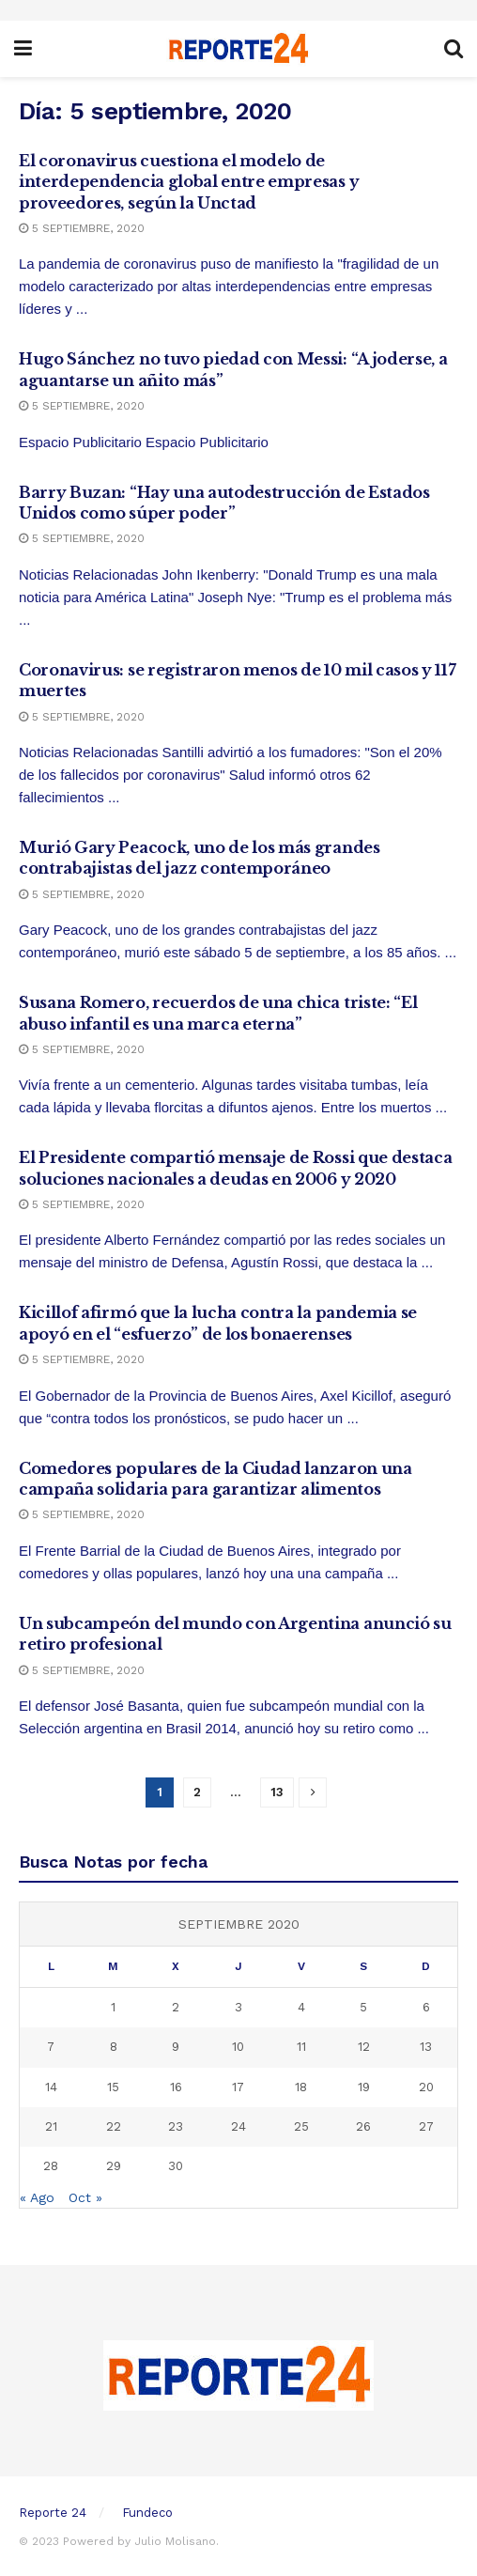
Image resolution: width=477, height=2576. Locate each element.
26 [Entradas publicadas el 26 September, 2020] (363, 2126)
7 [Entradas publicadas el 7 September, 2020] (50, 2047)
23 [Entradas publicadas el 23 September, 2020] (175, 2126)
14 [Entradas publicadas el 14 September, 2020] (51, 2087)
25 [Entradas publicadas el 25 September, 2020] (301, 2126)
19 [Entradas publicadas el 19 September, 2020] (364, 2087)
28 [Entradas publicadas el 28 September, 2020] (50, 2166)
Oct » (85, 2197)
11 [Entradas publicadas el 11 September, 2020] (301, 2047)
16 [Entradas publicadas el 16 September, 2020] (176, 2087)
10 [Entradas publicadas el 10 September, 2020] (238, 2047)
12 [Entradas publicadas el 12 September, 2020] (364, 2047)
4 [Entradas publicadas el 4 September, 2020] (301, 2007)
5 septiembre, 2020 (82, 228)
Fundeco (147, 2513)
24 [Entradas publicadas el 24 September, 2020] (238, 2126)
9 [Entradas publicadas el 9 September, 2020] (175, 2047)
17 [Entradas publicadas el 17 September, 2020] (238, 2087)
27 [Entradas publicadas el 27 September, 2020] (426, 2126)
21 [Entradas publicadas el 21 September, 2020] (51, 2126)
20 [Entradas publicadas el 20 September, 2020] (426, 2087)
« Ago (37, 2197)
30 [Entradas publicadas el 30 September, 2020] (175, 2166)
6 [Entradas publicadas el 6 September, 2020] (426, 2007)
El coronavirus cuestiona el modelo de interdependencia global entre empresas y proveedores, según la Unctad (189, 181)
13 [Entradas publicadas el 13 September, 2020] (426, 2047)
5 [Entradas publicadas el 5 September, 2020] (363, 2007)
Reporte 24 (52, 2513)
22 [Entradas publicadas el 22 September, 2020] (113, 2126)
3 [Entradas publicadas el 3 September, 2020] (238, 2007)
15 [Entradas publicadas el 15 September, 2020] (113, 2087)
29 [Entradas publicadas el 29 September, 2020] (113, 2166)
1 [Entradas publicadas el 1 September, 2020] (113, 2007)
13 (277, 1792)
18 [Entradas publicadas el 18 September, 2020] (301, 2087)
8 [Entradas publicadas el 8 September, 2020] (113, 2047)
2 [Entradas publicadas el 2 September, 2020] (175, 2007)
